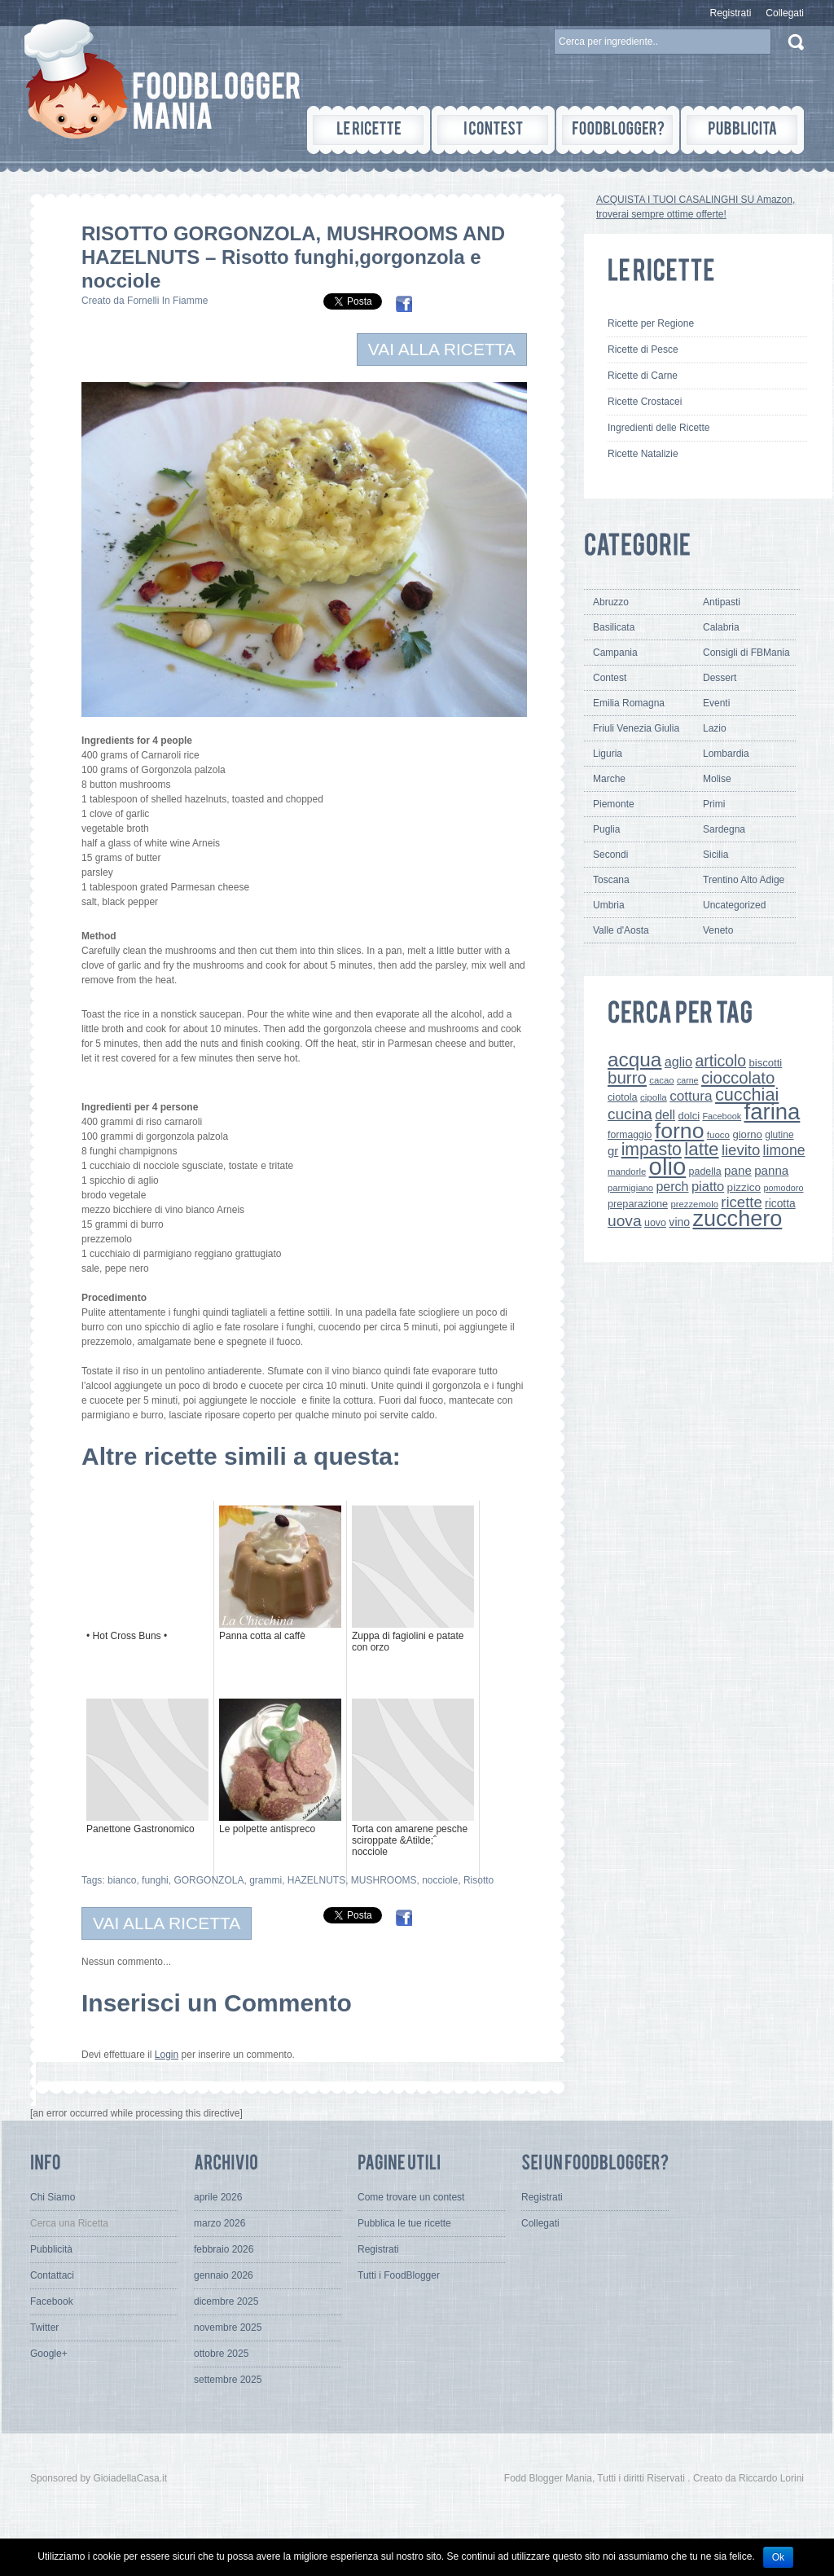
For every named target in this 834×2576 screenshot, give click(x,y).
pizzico (744, 1187)
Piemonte (613, 804)
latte (701, 1149)
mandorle (627, 1171)
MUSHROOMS (384, 1880)
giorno (747, 1134)
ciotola (623, 1097)
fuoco (718, 1135)
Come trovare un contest (411, 2197)
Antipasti (721, 602)
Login (166, 2054)
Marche (609, 779)
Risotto (478, 1880)
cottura (691, 1096)
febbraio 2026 (223, 2249)
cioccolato (738, 1078)
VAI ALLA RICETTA (442, 349)
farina (772, 1111)
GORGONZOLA (208, 1880)
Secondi (610, 854)
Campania (615, 652)
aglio (678, 1061)
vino (679, 1222)
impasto (651, 1149)
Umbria (609, 905)
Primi (714, 804)
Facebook (721, 1116)
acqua (634, 1059)
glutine (779, 1135)
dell (665, 1114)
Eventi (716, 703)
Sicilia (715, 854)
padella (705, 1171)
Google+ (49, 2353)
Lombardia (726, 753)
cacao (661, 1080)
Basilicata (613, 627)
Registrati (731, 13)
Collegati (785, 13)
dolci (689, 1116)
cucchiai (747, 1094)
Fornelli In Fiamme (167, 300)
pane (738, 1170)
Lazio (714, 728)
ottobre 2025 (221, 2353)
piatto (707, 1186)
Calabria (721, 627)
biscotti (765, 1063)
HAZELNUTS (316, 1880)
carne (688, 1080)
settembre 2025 (227, 2379)
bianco (122, 1880)
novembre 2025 (227, 2327)
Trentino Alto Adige (743, 880)
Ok (778, 2557)
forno (680, 1131)
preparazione (638, 1204)
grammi (265, 1880)
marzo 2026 (219, 2223)
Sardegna (724, 829)
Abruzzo (611, 602)
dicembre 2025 (226, 2301)
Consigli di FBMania (746, 652)
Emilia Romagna (629, 703)
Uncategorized (734, 905)
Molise (717, 779)
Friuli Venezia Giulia (636, 728)
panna (771, 1170)
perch (672, 1186)
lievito (741, 1149)
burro (627, 1077)
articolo (720, 1061)
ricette (741, 1202)
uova (625, 1220)
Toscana (611, 880)
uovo (655, 1223)
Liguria (607, 753)
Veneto (718, 930)
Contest (609, 678)
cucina (630, 1114)
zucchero (737, 1218)
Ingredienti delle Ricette (658, 427)
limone (784, 1150)
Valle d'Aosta (621, 930)
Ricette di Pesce (643, 349)
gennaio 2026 (223, 2275)
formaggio (630, 1135)
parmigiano (630, 1188)
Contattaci (52, 2275)
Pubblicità (51, 2249)
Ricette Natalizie (643, 453)
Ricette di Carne (643, 375)
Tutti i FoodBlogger (399, 2275)
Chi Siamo (52, 2197)
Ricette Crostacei (645, 401)
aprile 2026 (218, 2197)
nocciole (440, 1880)
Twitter (44, 2327)
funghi (155, 1880)
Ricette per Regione (651, 323)
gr (613, 1151)
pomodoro (783, 1188)
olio (668, 1166)
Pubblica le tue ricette (404, 2223)
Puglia (606, 829)
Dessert (719, 678)
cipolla (653, 1097)
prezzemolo (694, 1204)
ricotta (780, 1203)
